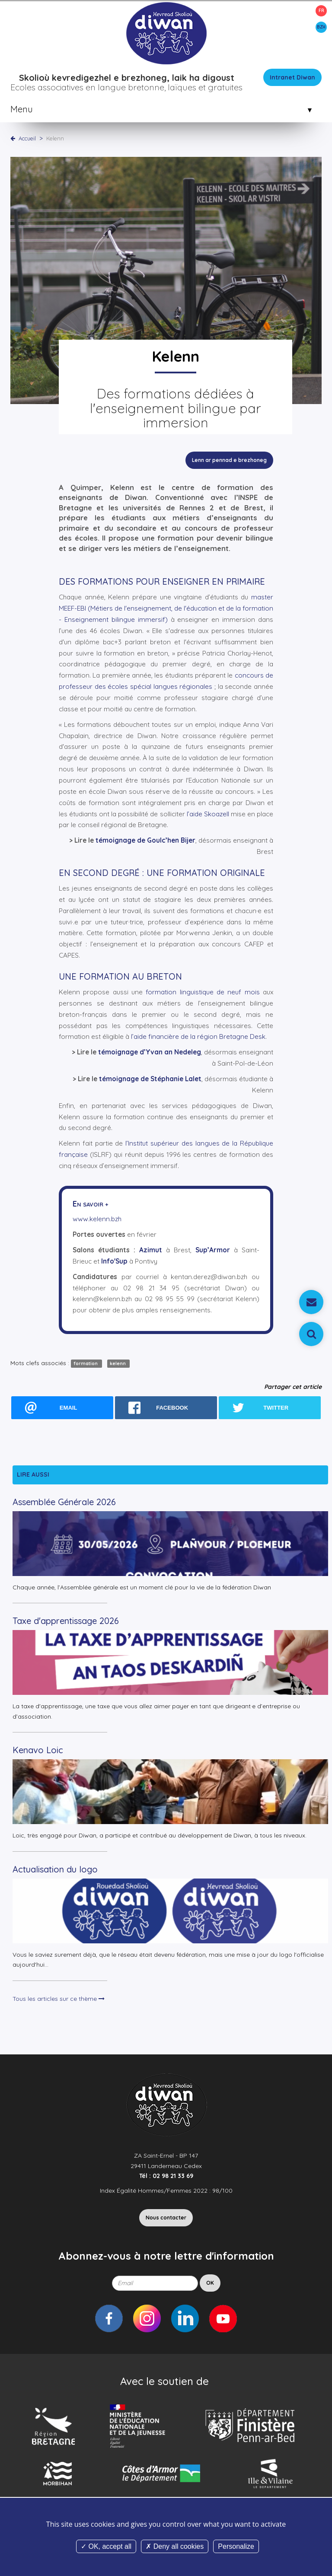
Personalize (236, 2546)
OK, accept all (106, 2546)
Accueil (27, 138)
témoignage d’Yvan (130, 1052)
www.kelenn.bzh (97, 1219)
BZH (321, 27)
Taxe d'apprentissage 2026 (66, 1620)
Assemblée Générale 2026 (64, 1502)
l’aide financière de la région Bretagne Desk (198, 1036)
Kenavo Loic (38, 1750)
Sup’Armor (212, 1250)
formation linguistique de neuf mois (202, 992)
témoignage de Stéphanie (141, 1079)
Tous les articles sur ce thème (59, 1999)
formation (86, 1363)
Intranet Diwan (292, 77)
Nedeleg (186, 1052)
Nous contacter (166, 2217)
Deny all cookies (175, 2546)
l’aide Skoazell (208, 814)
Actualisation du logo (55, 1869)
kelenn (118, 1363)
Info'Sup (114, 1261)
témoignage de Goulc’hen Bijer (145, 840)
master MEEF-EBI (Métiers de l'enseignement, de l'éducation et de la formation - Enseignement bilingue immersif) (166, 608)
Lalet (192, 1079)
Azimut (150, 1250)
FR (321, 10)
